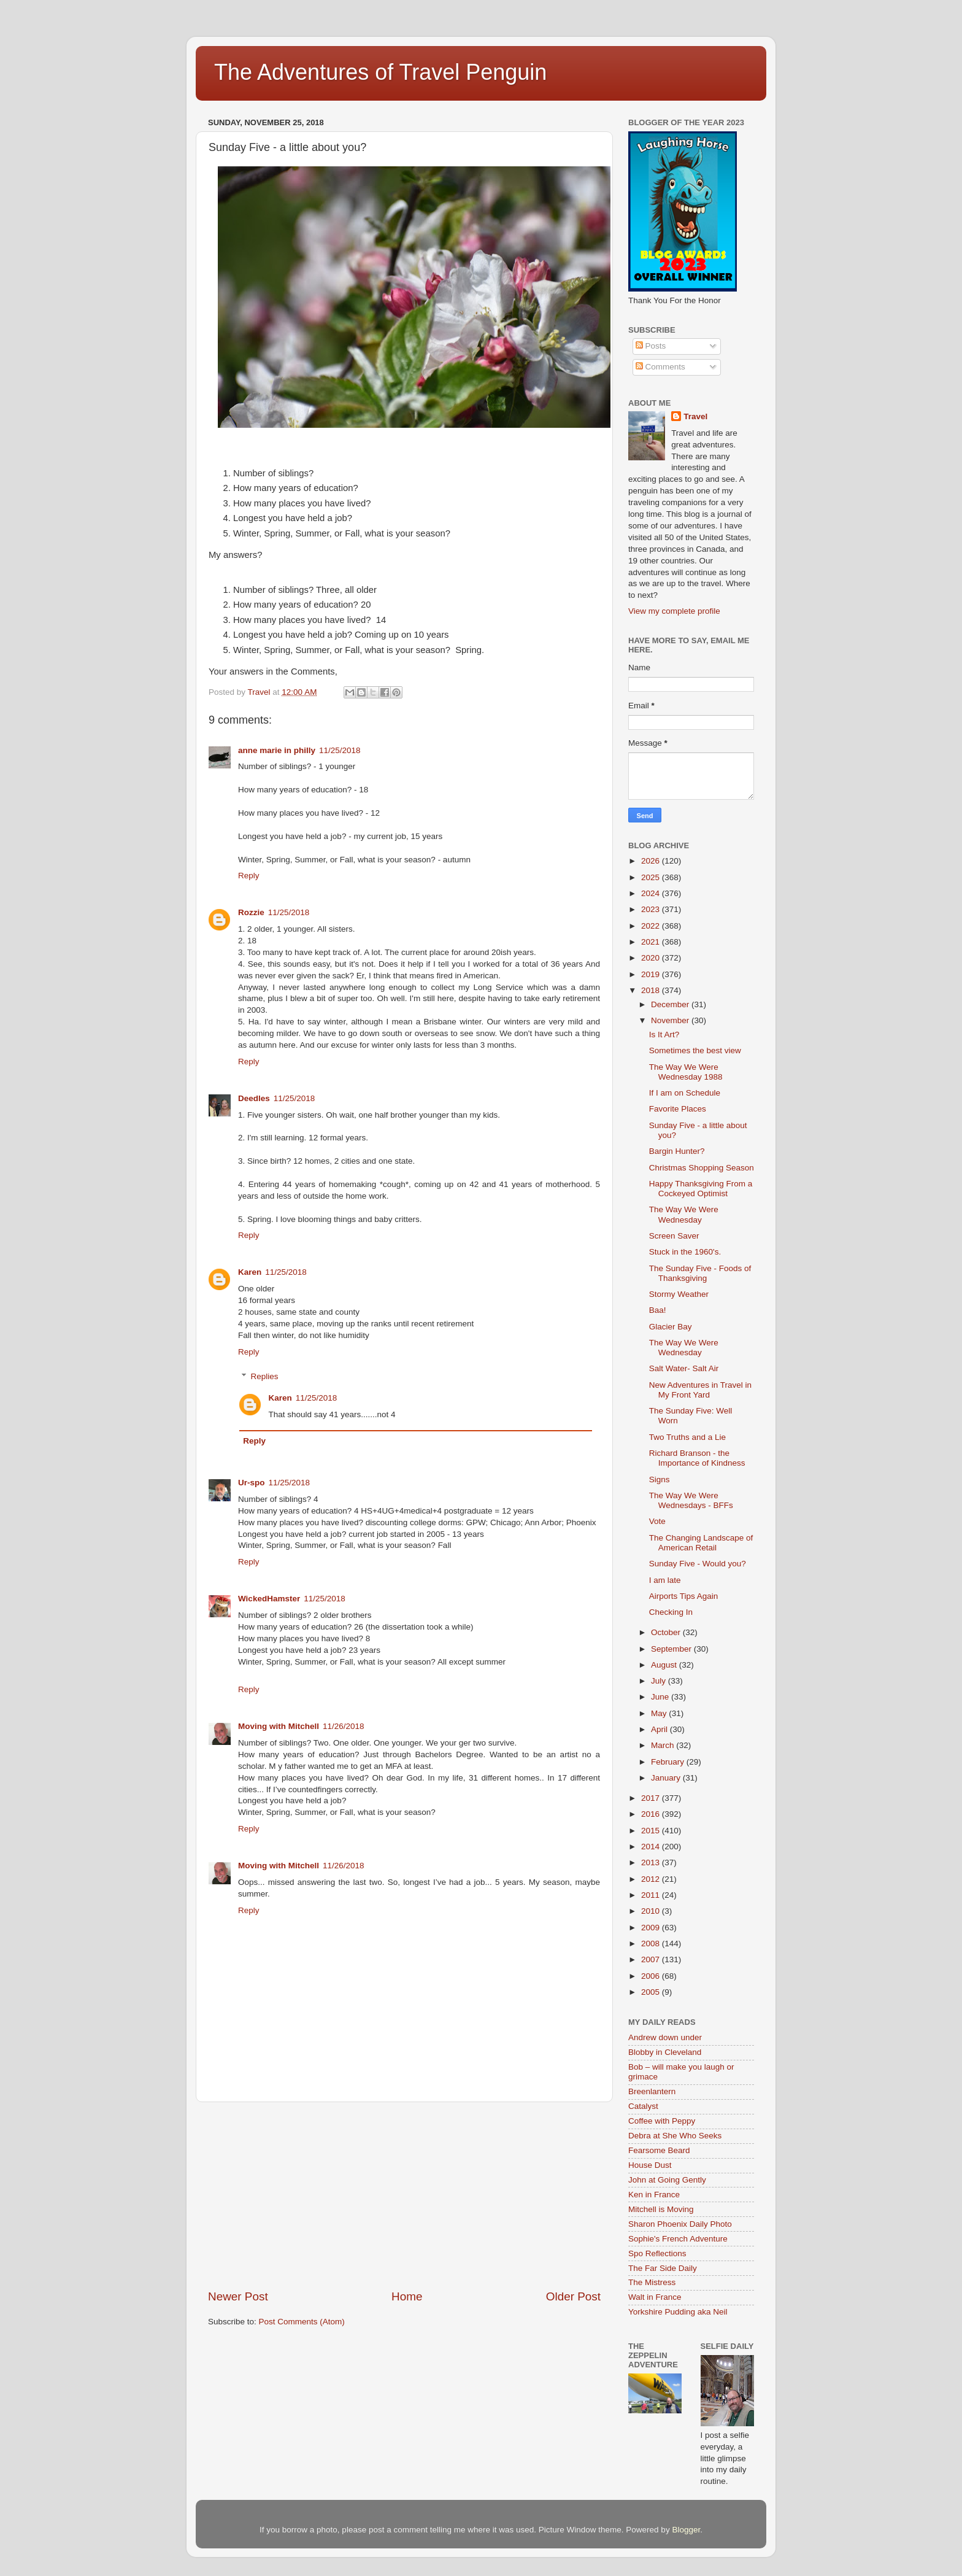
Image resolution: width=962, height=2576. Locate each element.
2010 (651, 1911)
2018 (651, 990)
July (659, 1680)
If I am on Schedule (684, 1092)
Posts (651, 345)
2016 (651, 1814)
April (660, 1729)
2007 (651, 1959)
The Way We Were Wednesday (683, 1214)
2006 (651, 1976)
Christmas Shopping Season (701, 1167)
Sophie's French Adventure (678, 2238)
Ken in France (654, 2194)
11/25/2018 (340, 750)
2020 (651, 957)
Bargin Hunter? (677, 1151)
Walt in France (655, 2297)
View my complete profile (674, 611)
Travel (695, 416)
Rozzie (251, 912)
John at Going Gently (667, 2179)
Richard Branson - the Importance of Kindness (697, 1458)
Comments (660, 366)
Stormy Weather (679, 1294)
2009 (651, 1927)
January (667, 1777)
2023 (651, 909)
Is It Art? (664, 1034)
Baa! (657, 1310)
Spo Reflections (657, 2253)
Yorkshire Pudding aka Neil (678, 2311)
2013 (651, 1862)
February (669, 1761)
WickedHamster (269, 1598)
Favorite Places (677, 1108)
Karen (249, 1272)
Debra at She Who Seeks (674, 2135)
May (660, 1713)
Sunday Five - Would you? (697, 1563)
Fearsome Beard (659, 2150)
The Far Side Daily (662, 2268)
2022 (651, 925)
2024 (651, 893)
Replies (265, 1376)
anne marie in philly (276, 750)
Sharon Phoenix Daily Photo (680, 2224)
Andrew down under (665, 2037)
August (665, 1664)
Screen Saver (674, 1235)
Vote (657, 1521)
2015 (651, 1830)
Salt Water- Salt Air (684, 1368)
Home (406, 2296)
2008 (651, 1943)
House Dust (650, 2165)
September (672, 1649)
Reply (249, 875)
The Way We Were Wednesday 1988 (686, 1071)
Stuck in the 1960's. (685, 1251)
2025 (651, 877)
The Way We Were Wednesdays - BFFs (691, 1500)
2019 (651, 974)
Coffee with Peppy (661, 2120)
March (663, 1745)
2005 (651, 1992)
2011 (651, 1895)
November (671, 1020)
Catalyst (643, 2106)
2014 (651, 1846)
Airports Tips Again (683, 1596)
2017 (651, 1798)
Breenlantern (651, 2091)
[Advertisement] (404, 2195)
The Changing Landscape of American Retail (701, 1542)
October (667, 1632)
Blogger (686, 2529)
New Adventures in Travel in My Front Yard (700, 1389)
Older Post (573, 2296)
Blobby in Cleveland (664, 2052)
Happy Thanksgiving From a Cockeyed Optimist (701, 1188)
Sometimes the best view (695, 1050)
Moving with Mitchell (278, 1726)
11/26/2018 (343, 1726)
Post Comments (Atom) (302, 2321)
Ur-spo (251, 1482)
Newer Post (238, 2296)
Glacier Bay (670, 1326)
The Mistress (651, 2282)
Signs (659, 1479)
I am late (665, 1580)
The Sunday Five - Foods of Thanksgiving (700, 1273)
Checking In (671, 1612)
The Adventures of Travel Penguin (380, 72)
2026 (651, 860)
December (671, 1004)
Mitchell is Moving (661, 2209)
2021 (651, 941)
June (661, 1696)
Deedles (254, 1098)
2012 (651, 1879)
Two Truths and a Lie (687, 1437)
